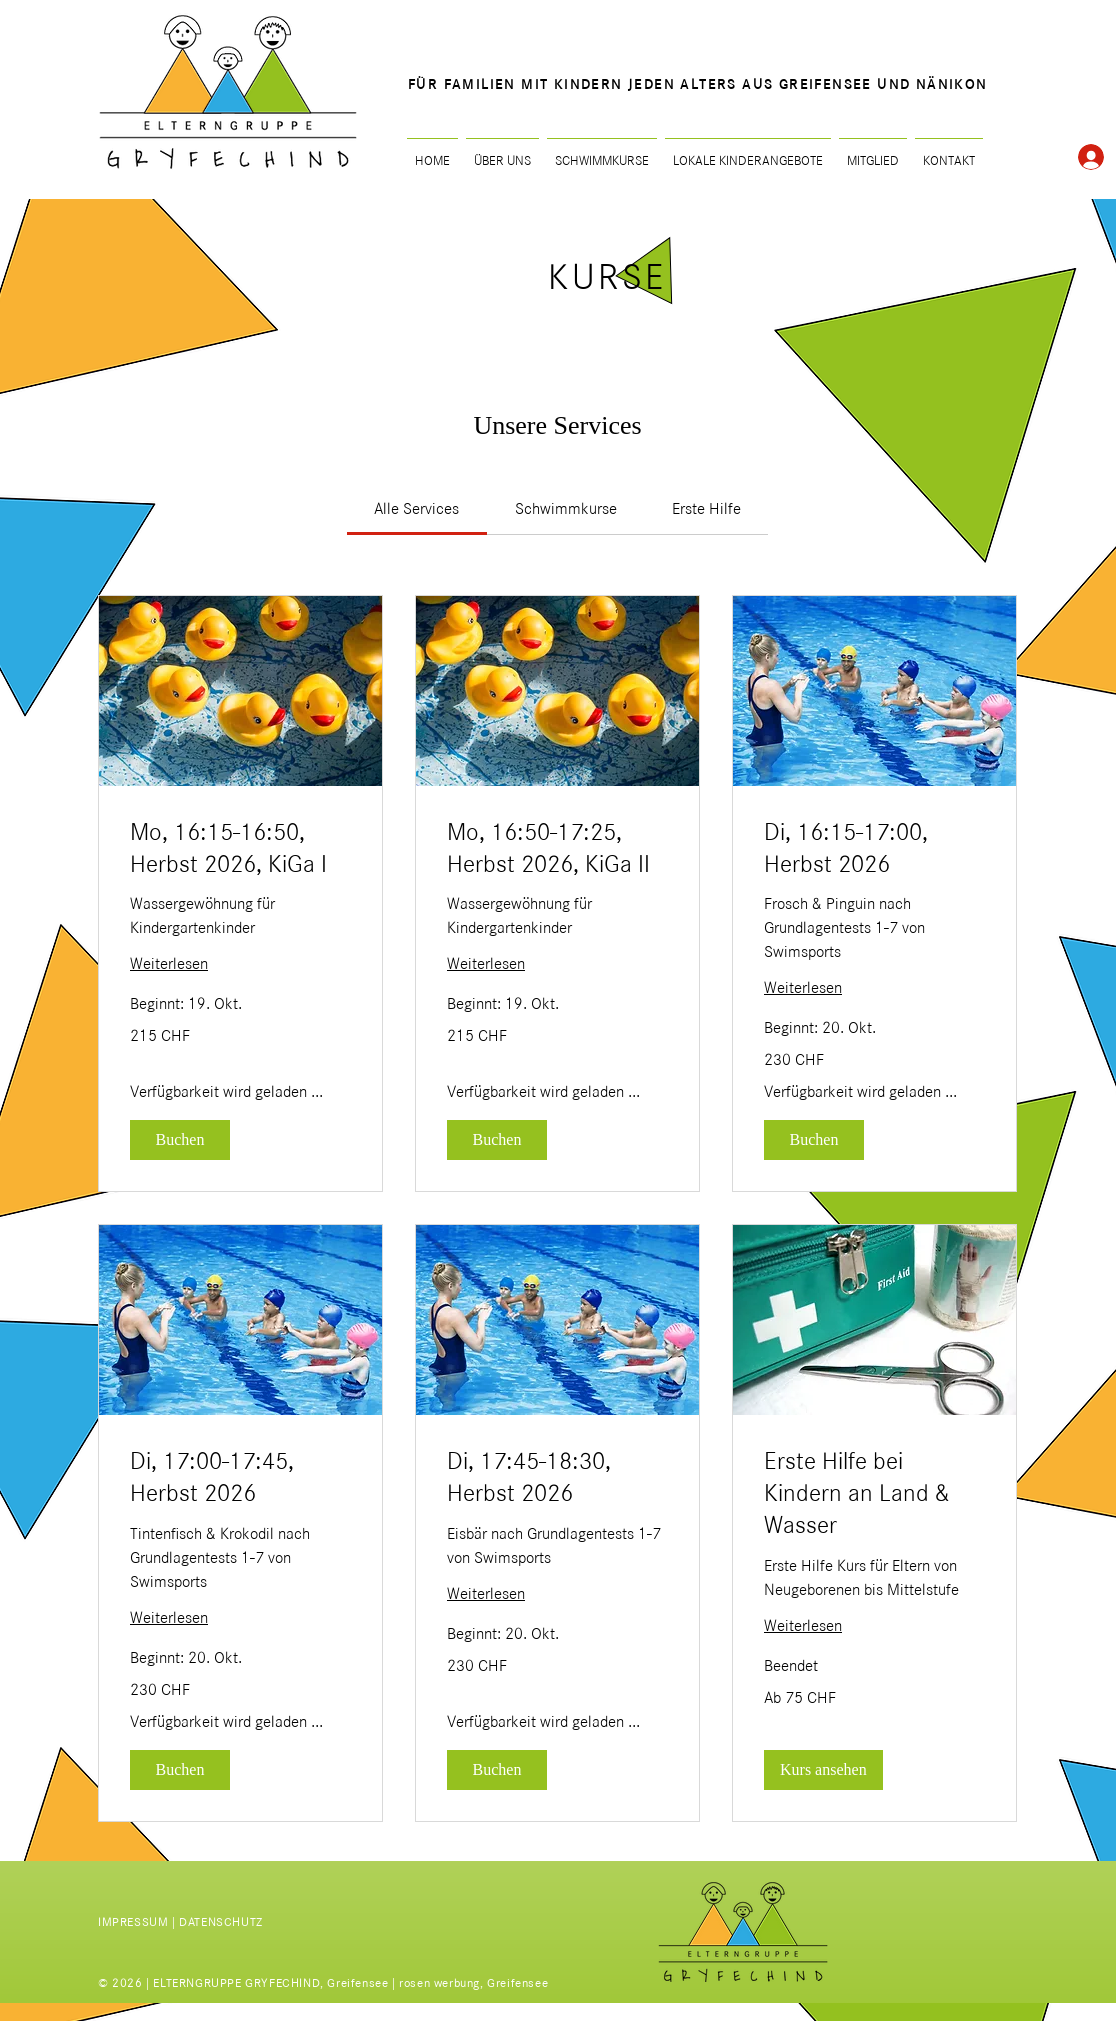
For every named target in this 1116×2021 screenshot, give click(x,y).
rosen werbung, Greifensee (473, 1983)
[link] (416, 509)
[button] (180, 1140)
